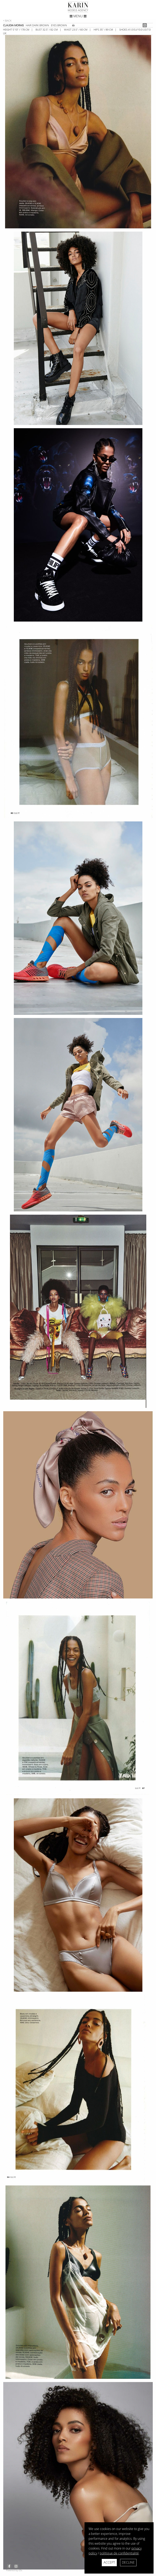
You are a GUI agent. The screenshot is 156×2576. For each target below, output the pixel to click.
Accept (109, 2562)
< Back (7, 20)
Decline (128, 2562)
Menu (78, 16)
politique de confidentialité (119, 2553)
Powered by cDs (14, 2570)
